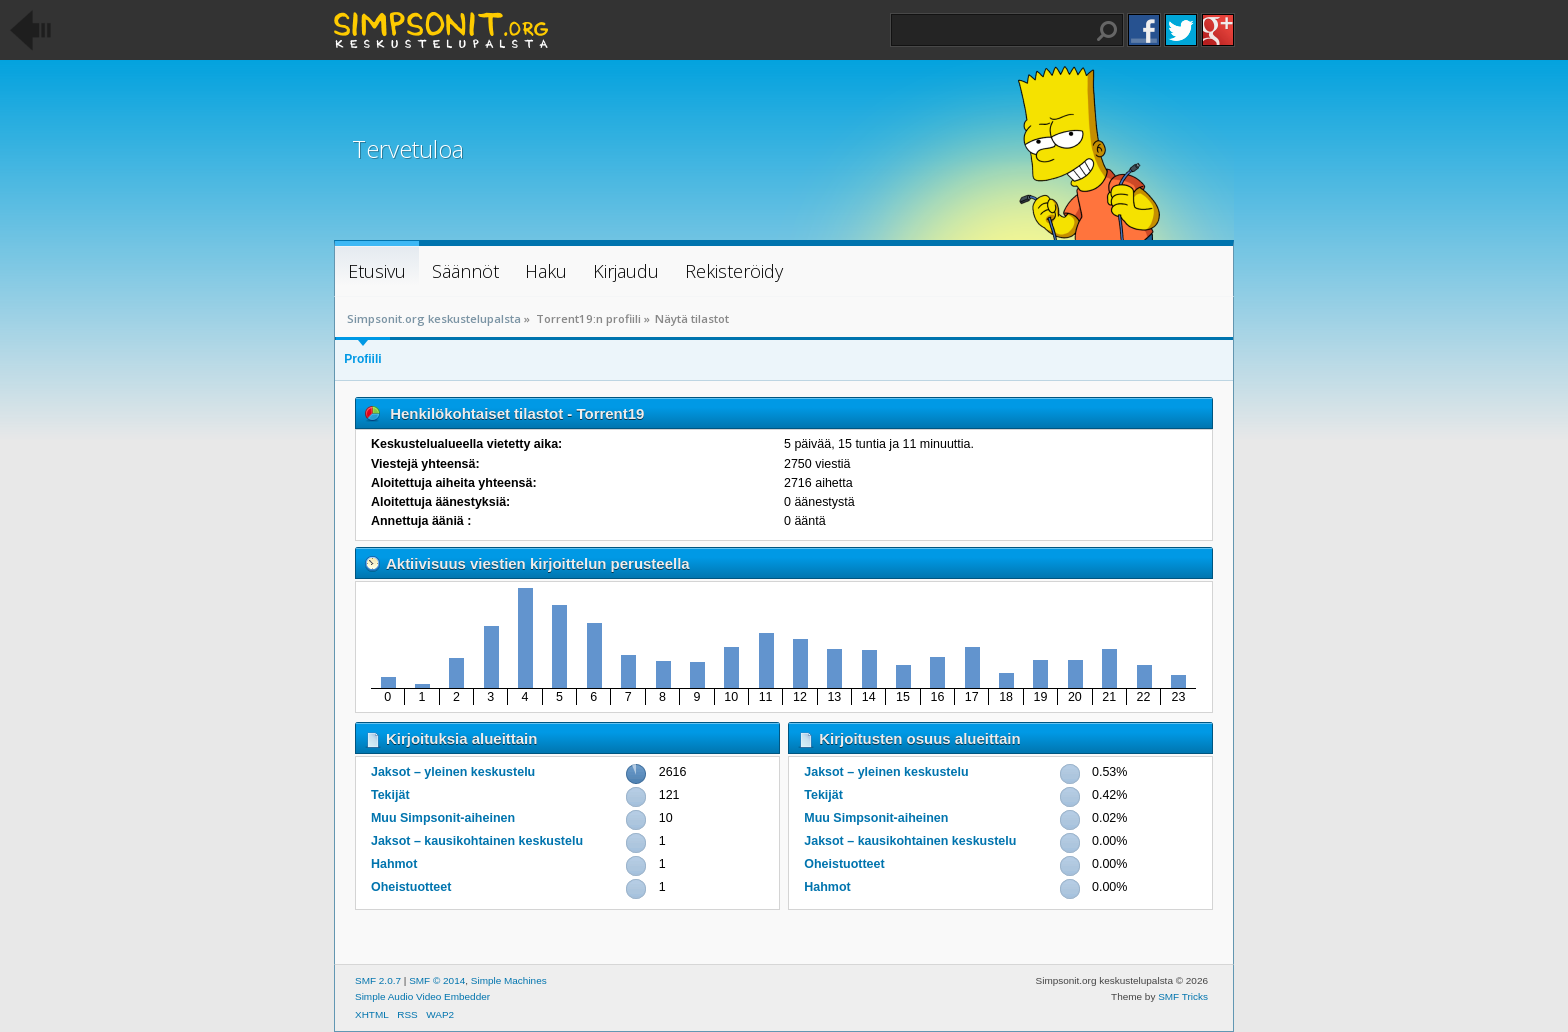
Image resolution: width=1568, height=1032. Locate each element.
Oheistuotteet (411, 887)
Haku (1107, 31)
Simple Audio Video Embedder (422, 996)
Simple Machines (509, 980)
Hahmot (394, 864)
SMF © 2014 (437, 980)
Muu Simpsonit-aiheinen (443, 818)
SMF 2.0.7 (378, 980)
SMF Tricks (1183, 996)
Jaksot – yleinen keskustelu (453, 772)
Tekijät (390, 795)
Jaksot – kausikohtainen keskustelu (477, 841)
